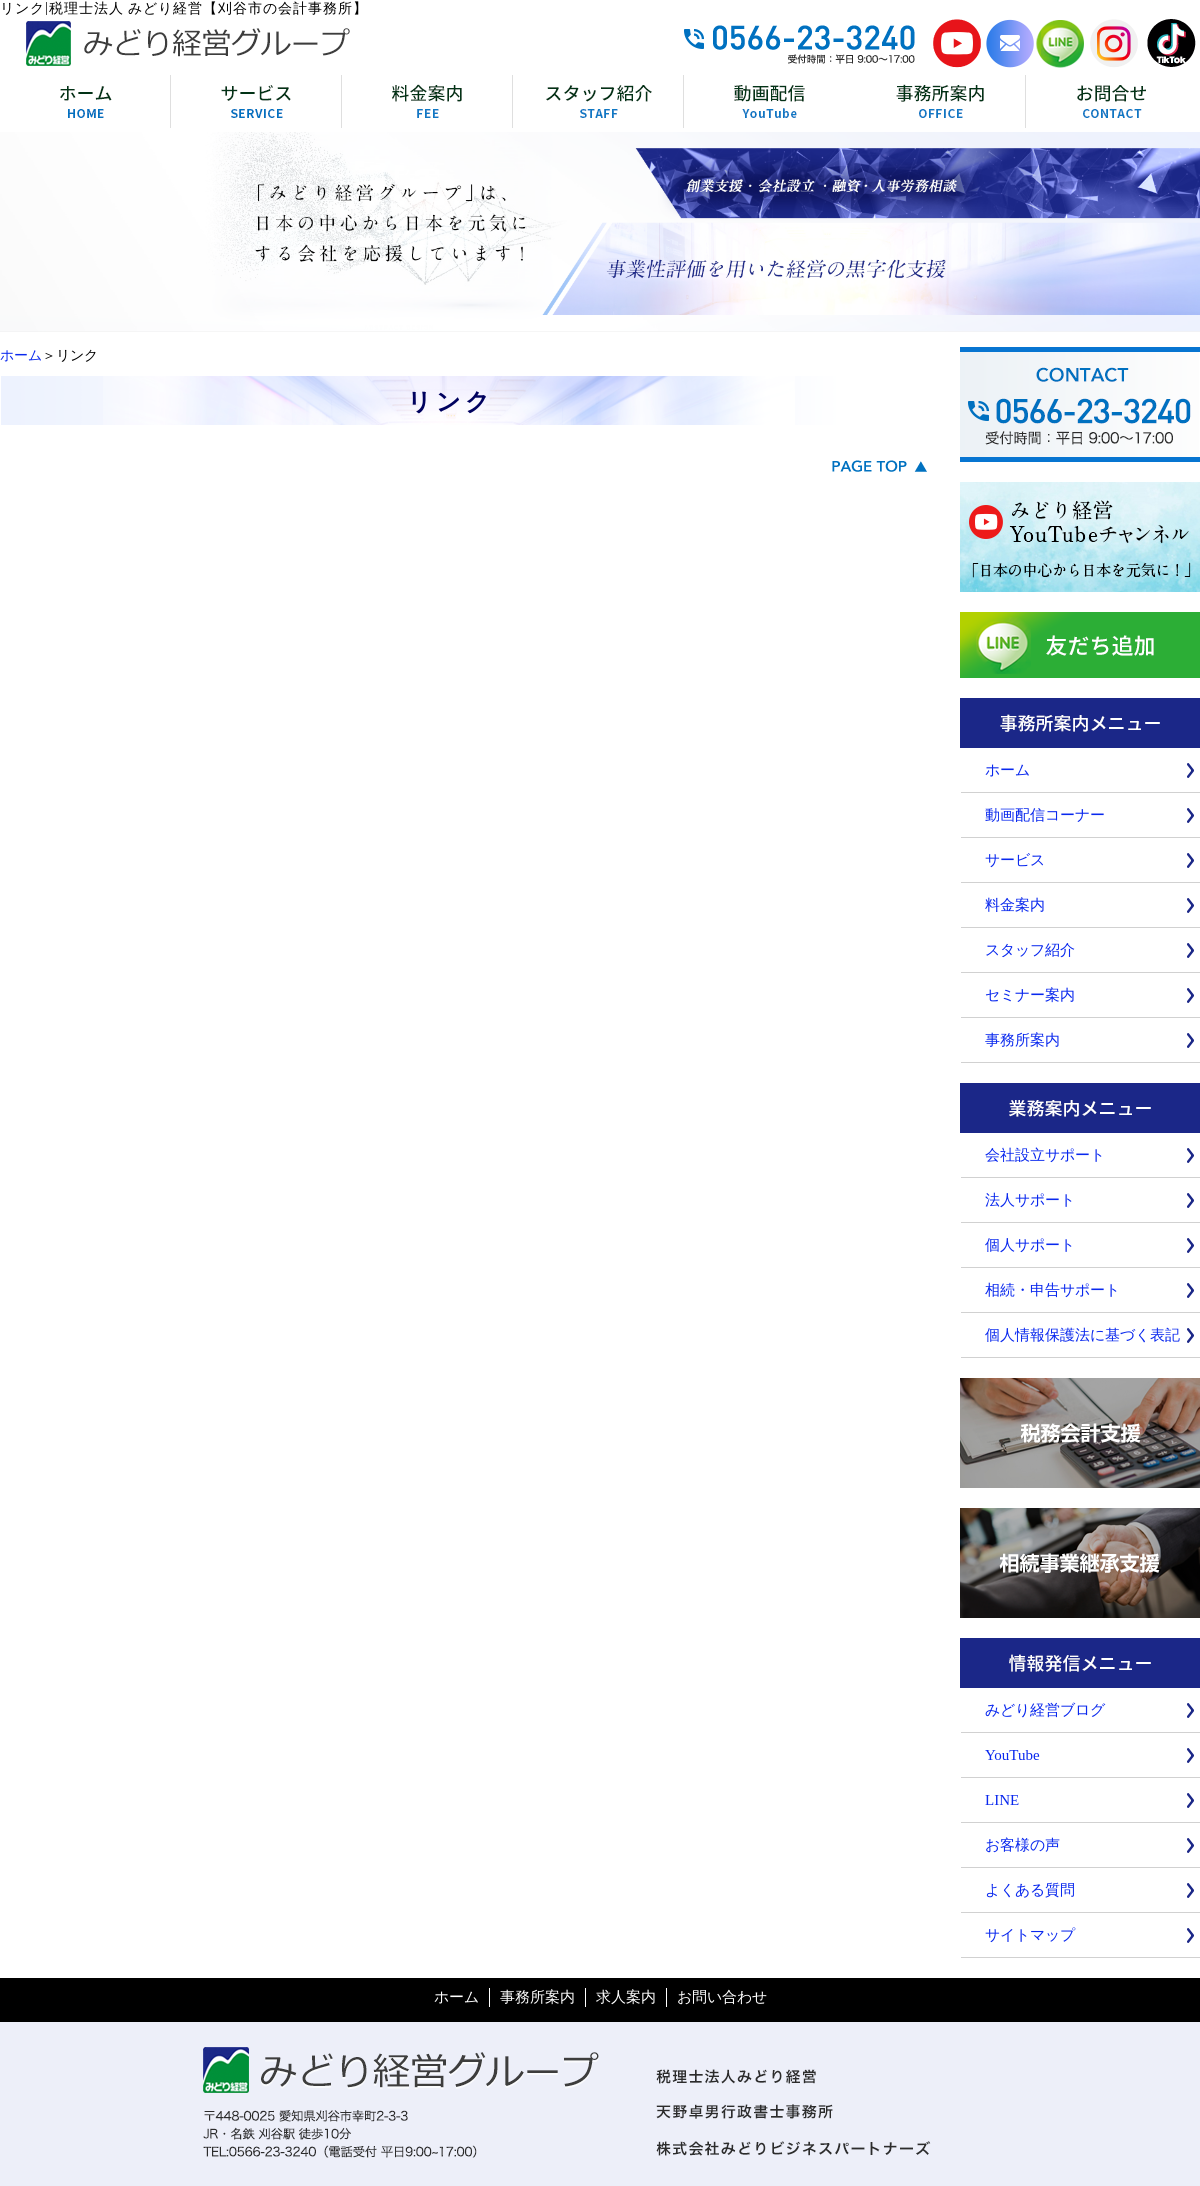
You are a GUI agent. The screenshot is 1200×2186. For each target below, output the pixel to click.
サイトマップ (1030, 1935)
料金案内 (1015, 905)
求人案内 (626, 1997)
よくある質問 (1030, 1890)
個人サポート (1030, 1245)
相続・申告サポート (1052, 1290)
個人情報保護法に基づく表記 (1082, 1335)
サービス (1015, 860)
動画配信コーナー (1045, 815)
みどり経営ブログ (1045, 1710)
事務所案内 (1022, 1040)
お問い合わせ (722, 1997)
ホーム (21, 355)
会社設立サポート (1045, 1155)
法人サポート (1030, 1200)
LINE (1002, 1800)
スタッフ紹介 (1030, 950)
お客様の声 (1022, 1845)
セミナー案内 (1030, 995)
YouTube (1012, 1755)
